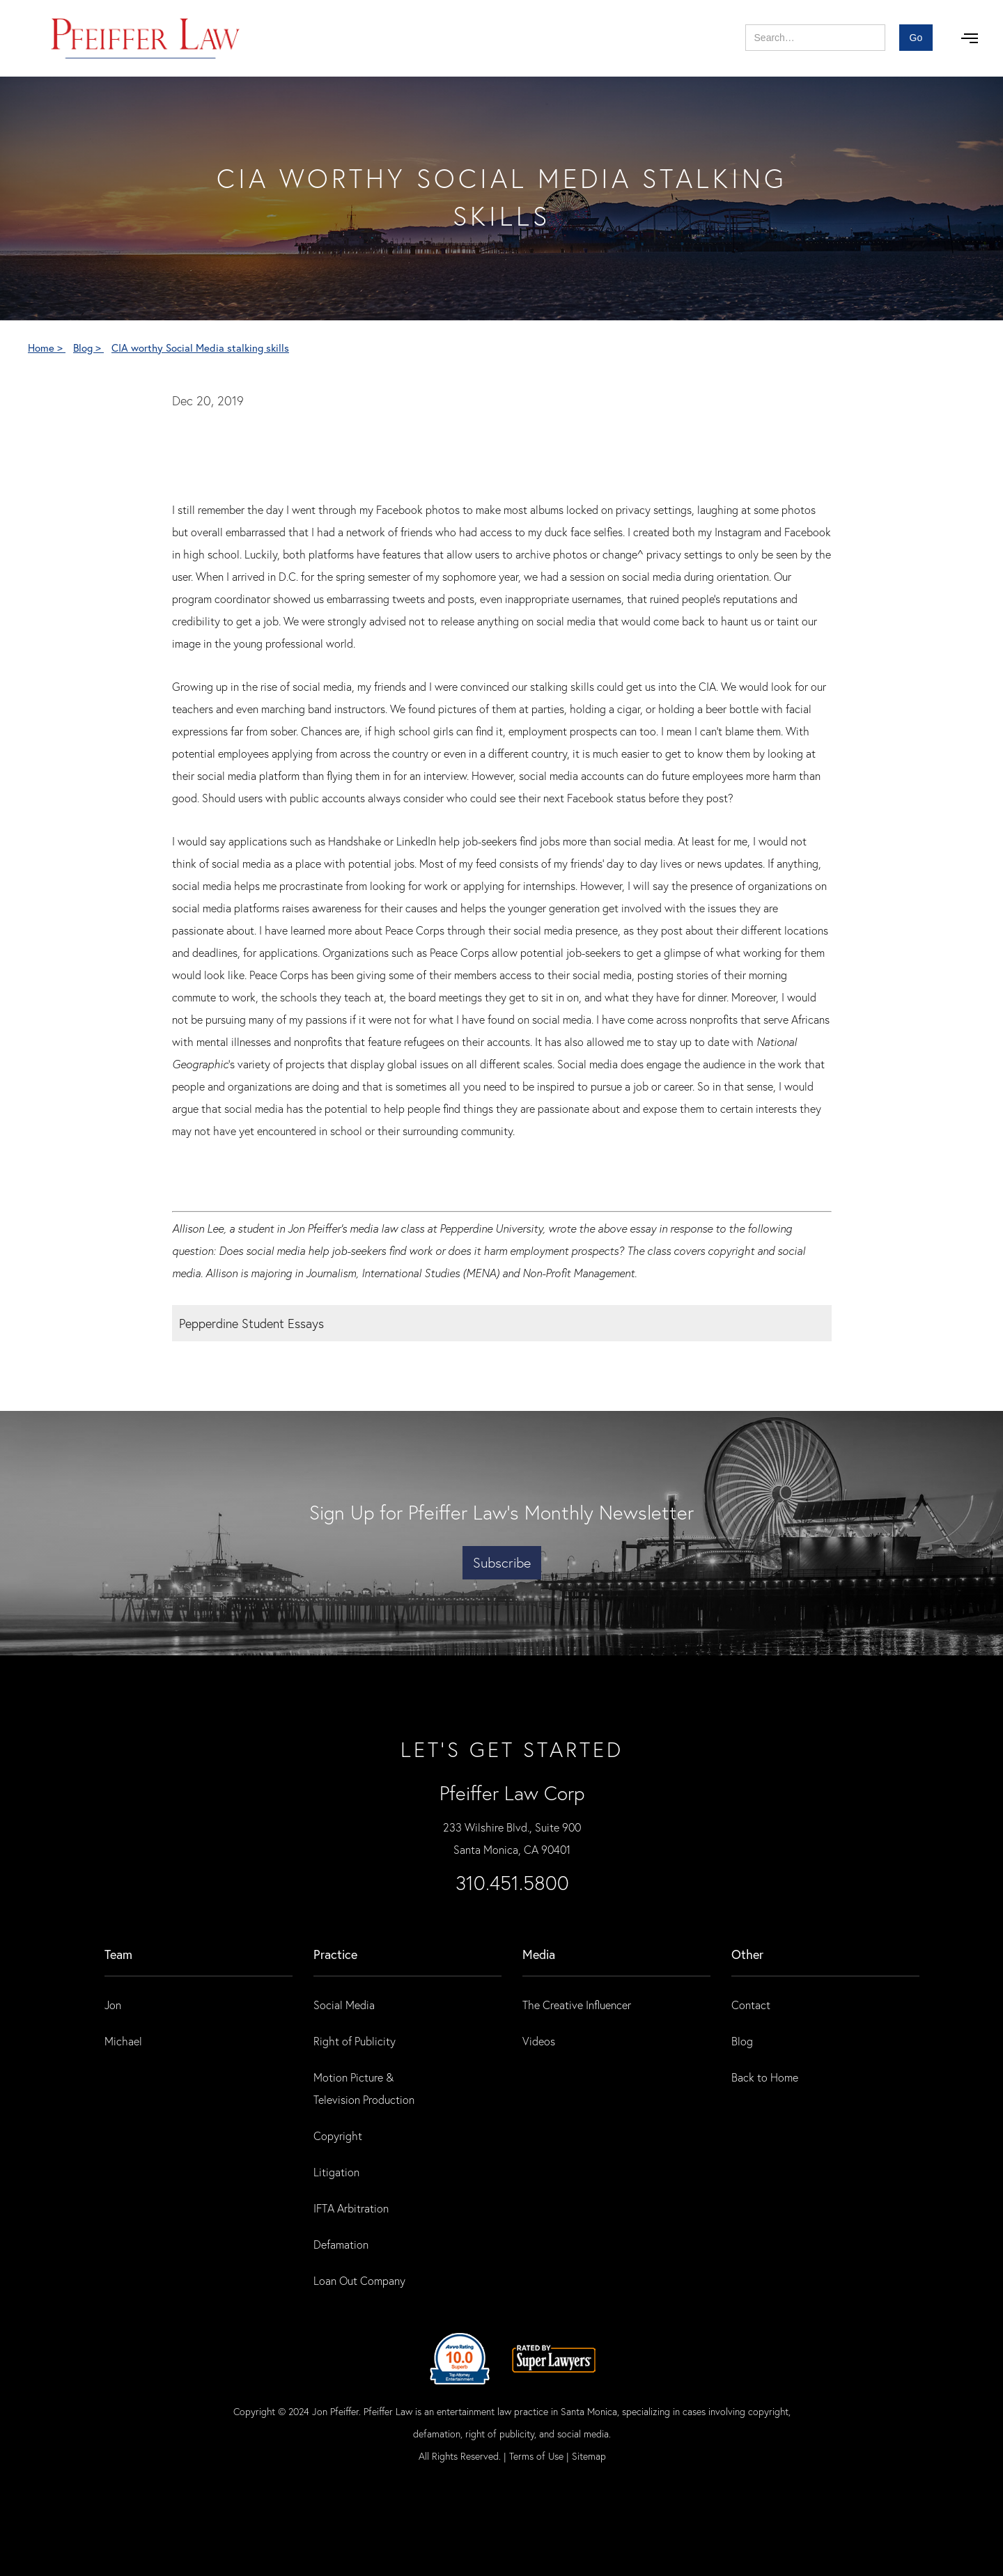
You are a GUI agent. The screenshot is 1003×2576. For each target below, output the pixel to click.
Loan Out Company (359, 2280)
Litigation (336, 2171)
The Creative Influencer (576, 2004)
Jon (112, 2004)
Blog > (88, 347)
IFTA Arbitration (351, 2208)
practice (335, 1954)
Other (747, 1954)
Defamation (340, 2244)
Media (538, 1954)
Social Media (344, 2004)
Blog (742, 2041)
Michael (123, 2041)
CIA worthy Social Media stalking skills (200, 347)
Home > (46, 347)
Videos (538, 2041)
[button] (969, 38)
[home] (146, 38)
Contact (750, 2004)
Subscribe (502, 1562)
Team (118, 1954)
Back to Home (764, 2077)
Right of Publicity (354, 2041)
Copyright (337, 2135)
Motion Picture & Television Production (363, 2088)
